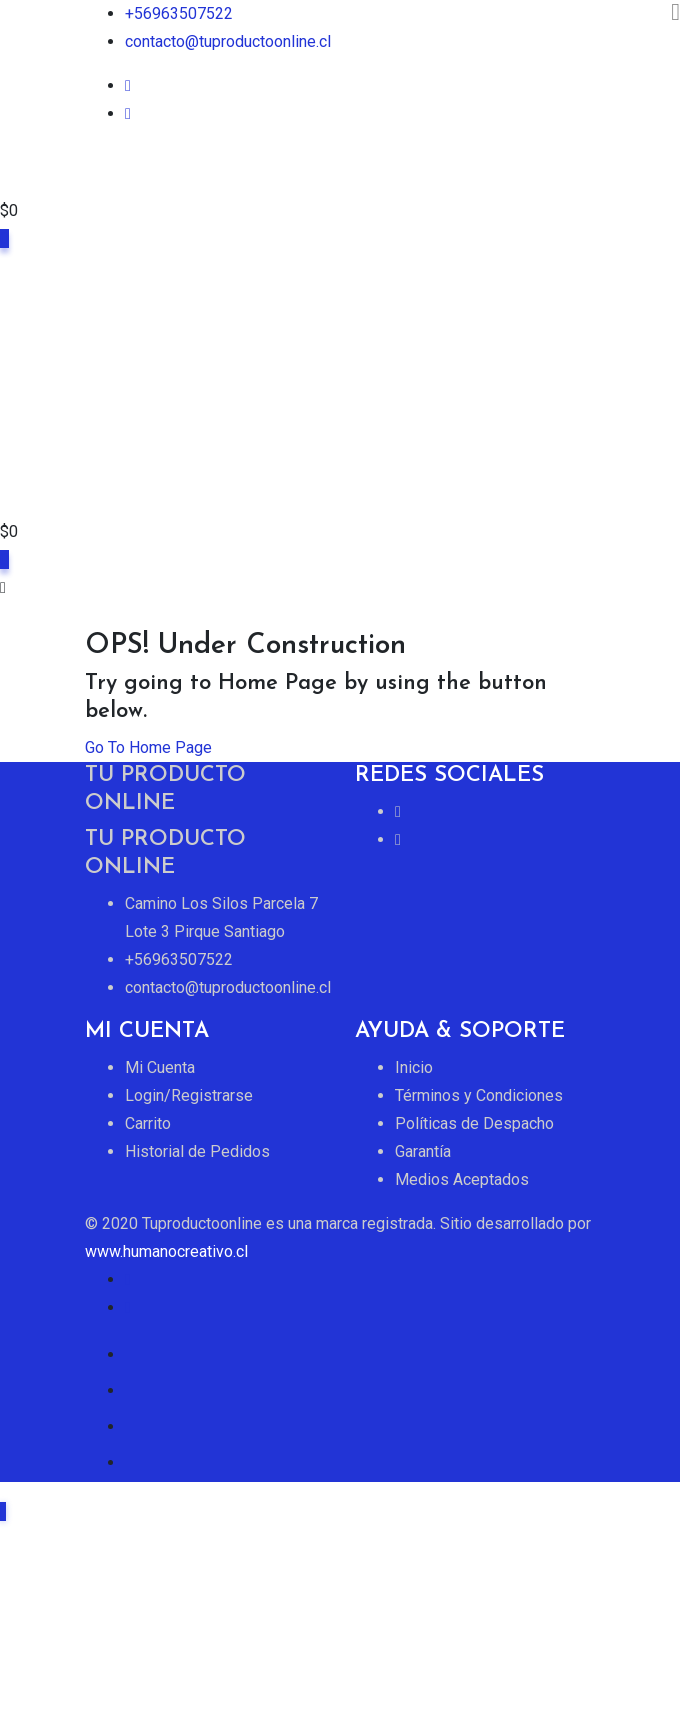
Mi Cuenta (160, 1067)
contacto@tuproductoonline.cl (228, 41)
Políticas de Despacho (474, 1123)
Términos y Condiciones (479, 1095)
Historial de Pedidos (197, 1151)
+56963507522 (179, 13)
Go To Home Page (148, 747)
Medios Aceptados (462, 1179)
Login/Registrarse (189, 1095)
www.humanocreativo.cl (166, 1251)
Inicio (414, 1067)
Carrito (148, 1123)
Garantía (423, 1151)
